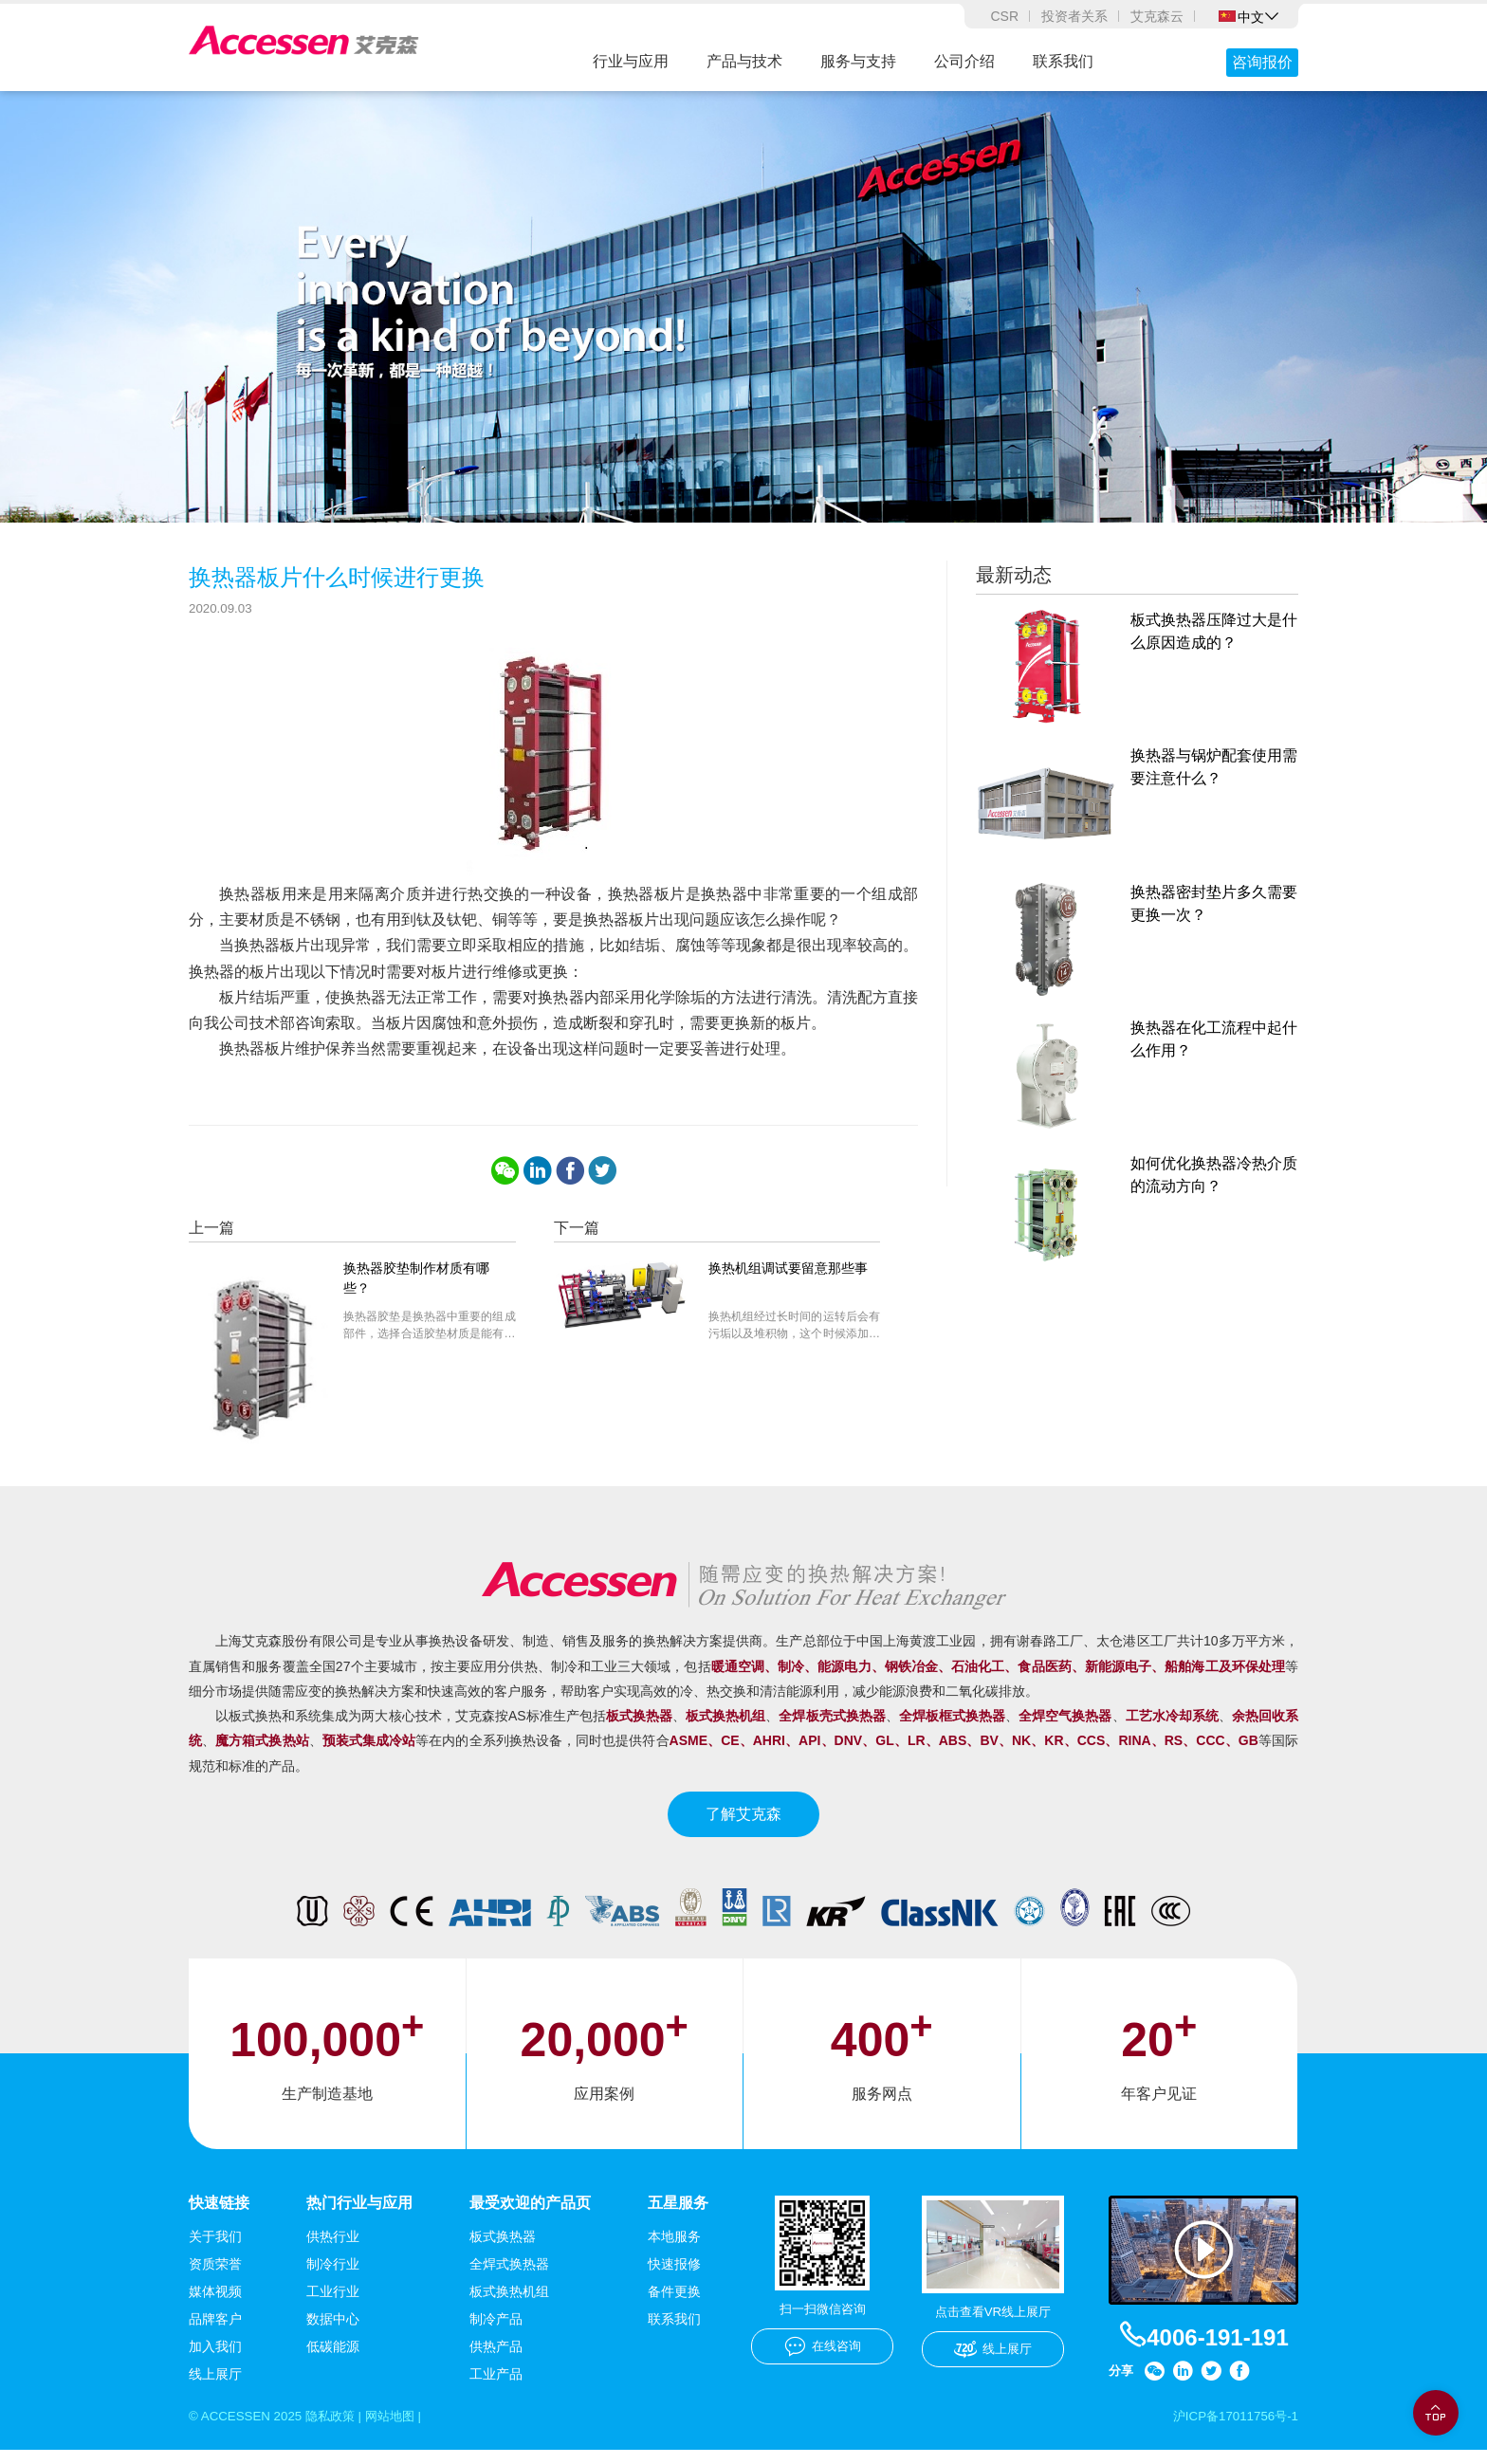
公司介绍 (964, 61)
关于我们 (215, 2249)
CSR (1004, 16)
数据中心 (332, 2332)
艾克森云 (1157, 16)
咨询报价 (1262, 62)
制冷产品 (496, 2332)
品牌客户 (215, 2332)
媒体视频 (215, 2304)
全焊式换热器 (509, 2277)
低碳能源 (332, 2359)
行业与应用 (631, 61)
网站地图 (402, 2429)
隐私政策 (337, 2429)
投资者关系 (1074, 16)
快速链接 (219, 2215)
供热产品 (496, 2359)
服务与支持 (858, 61)
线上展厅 (215, 2387)
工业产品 (496, 2387)
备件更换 (674, 2304)
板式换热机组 (509, 2304)
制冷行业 (332, 2277)
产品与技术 (744, 61)
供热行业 (332, 2249)
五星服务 (678, 2215)
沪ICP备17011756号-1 (1232, 2429)
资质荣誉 (215, 2277)
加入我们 (215, 2359)
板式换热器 (502, 2249)
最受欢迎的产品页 (530, 2215)
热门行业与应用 (359, 2215)
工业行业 (332, 2304)
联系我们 (1063, 61)
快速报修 (674, 2277)
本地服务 (674, 2249)
